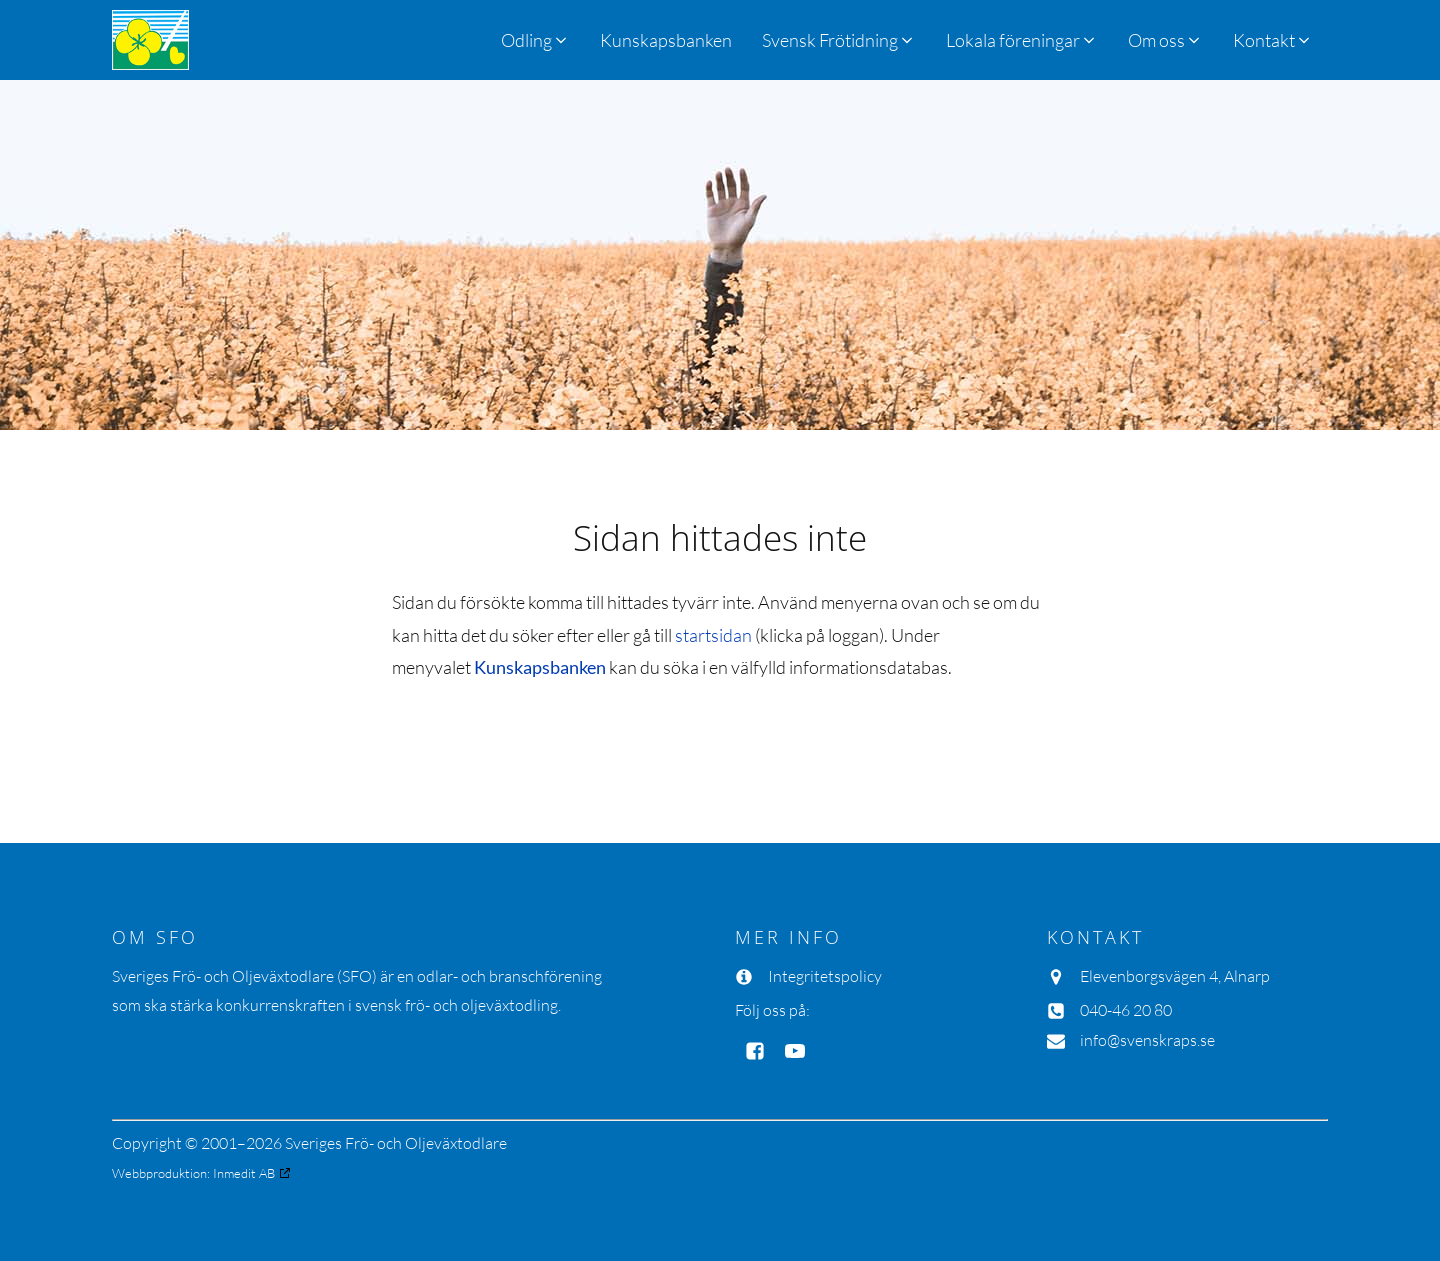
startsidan (713, 635)
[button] (839, 40)
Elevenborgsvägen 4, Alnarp (1175, 976)
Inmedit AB (244, 1173)
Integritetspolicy (825, 976)
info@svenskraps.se (1147, 1040)
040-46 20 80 (1126, 1010)
